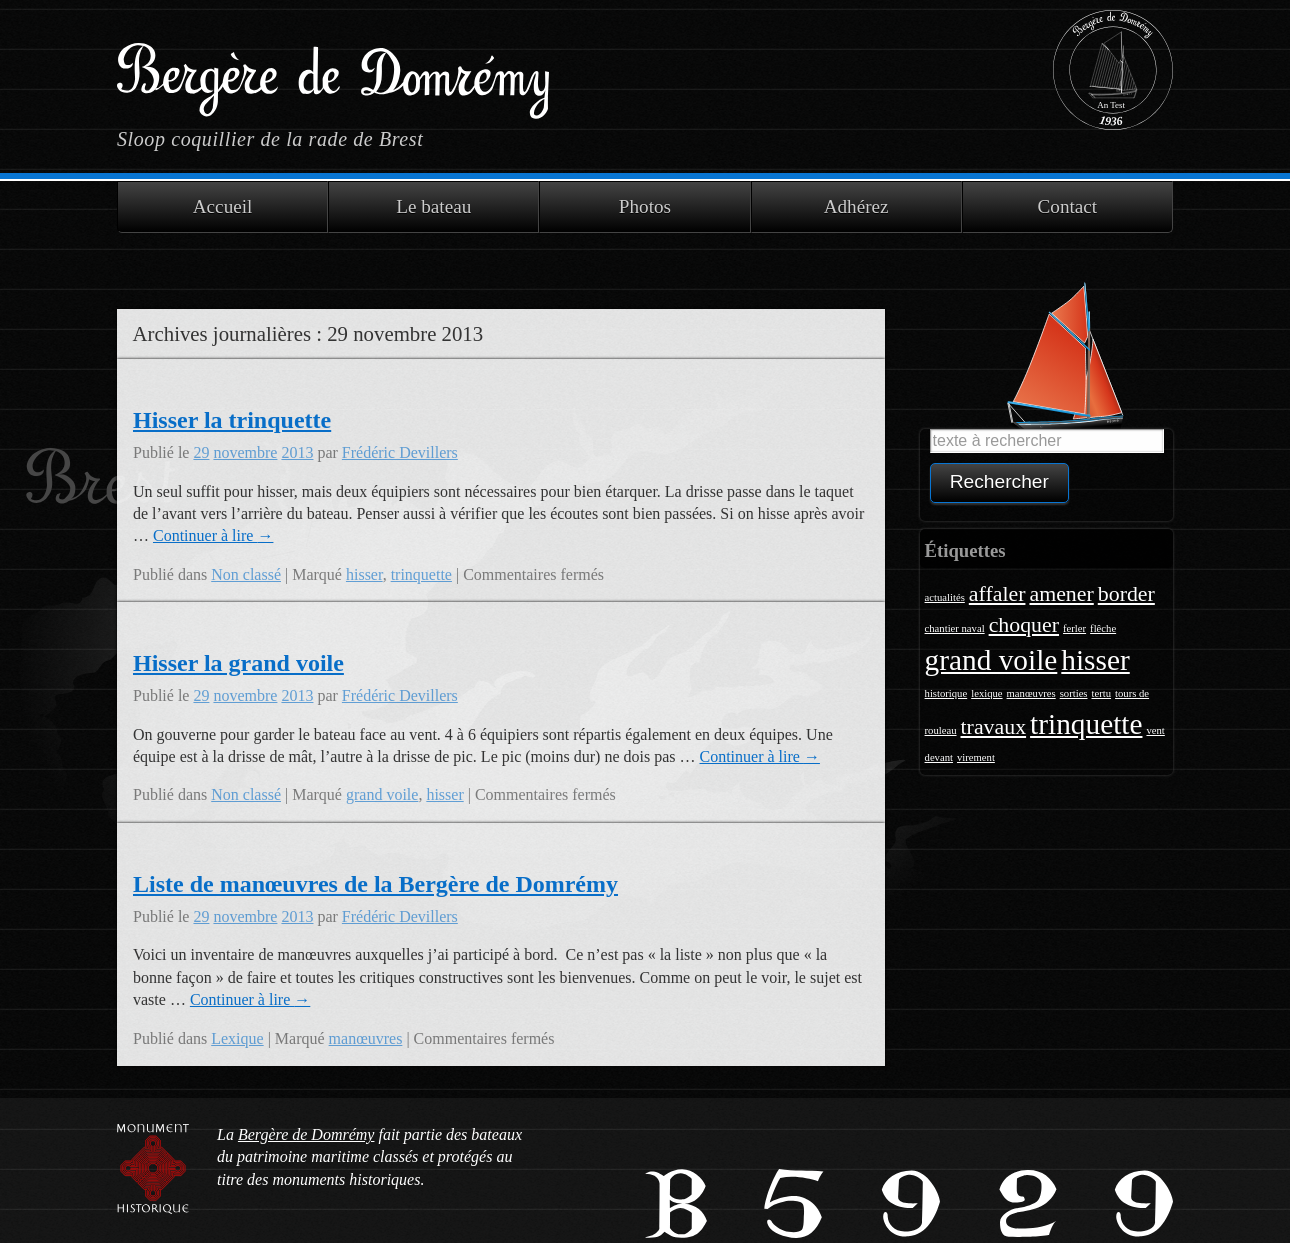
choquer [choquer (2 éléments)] (1024, 625)
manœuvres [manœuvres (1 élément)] (1031, 693)
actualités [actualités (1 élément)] (945, 597)
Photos (645, 206)
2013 (297, 452)
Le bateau (433, 206)
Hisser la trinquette (232, 420)
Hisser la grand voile (238, 663)
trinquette (421, 574)
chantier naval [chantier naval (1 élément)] (955, 628)
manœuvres (366, 1038)
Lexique (237, 1038)
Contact (1068, 206)
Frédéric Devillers (400, 452)
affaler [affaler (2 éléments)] (997, 594)
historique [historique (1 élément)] (946, 693)
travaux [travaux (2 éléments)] (994, 727)
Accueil (223, 206)
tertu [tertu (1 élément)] (1102, 693)
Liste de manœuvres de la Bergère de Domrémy (375, 884)
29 (201, 452)
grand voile (382, 794)
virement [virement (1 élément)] (976, 757)
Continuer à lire (213, 535)
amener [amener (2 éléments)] (1061, 594)
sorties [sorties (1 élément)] (1074, 693)
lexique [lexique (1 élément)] (986, 693)
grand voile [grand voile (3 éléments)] (991, 660)
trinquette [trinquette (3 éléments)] (1086, 724)
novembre (245, 452)
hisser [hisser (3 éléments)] (1095, 660)
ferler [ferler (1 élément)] (1074, 628)
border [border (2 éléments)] (1126, 594)
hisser (364, 574)
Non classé (246, 574)
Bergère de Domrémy (333, 69)
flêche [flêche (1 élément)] (1103, 628)
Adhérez (856, 206)
